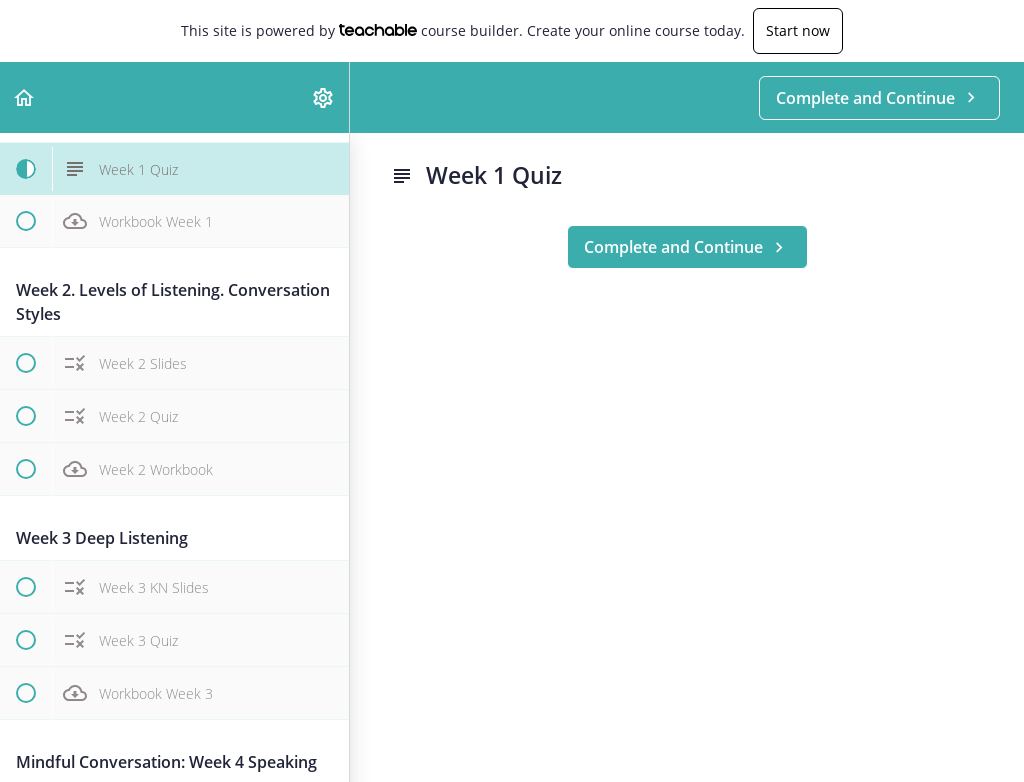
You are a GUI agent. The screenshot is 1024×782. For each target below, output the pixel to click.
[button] (25, 97)
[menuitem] (324, 97)
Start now (798, 30)
